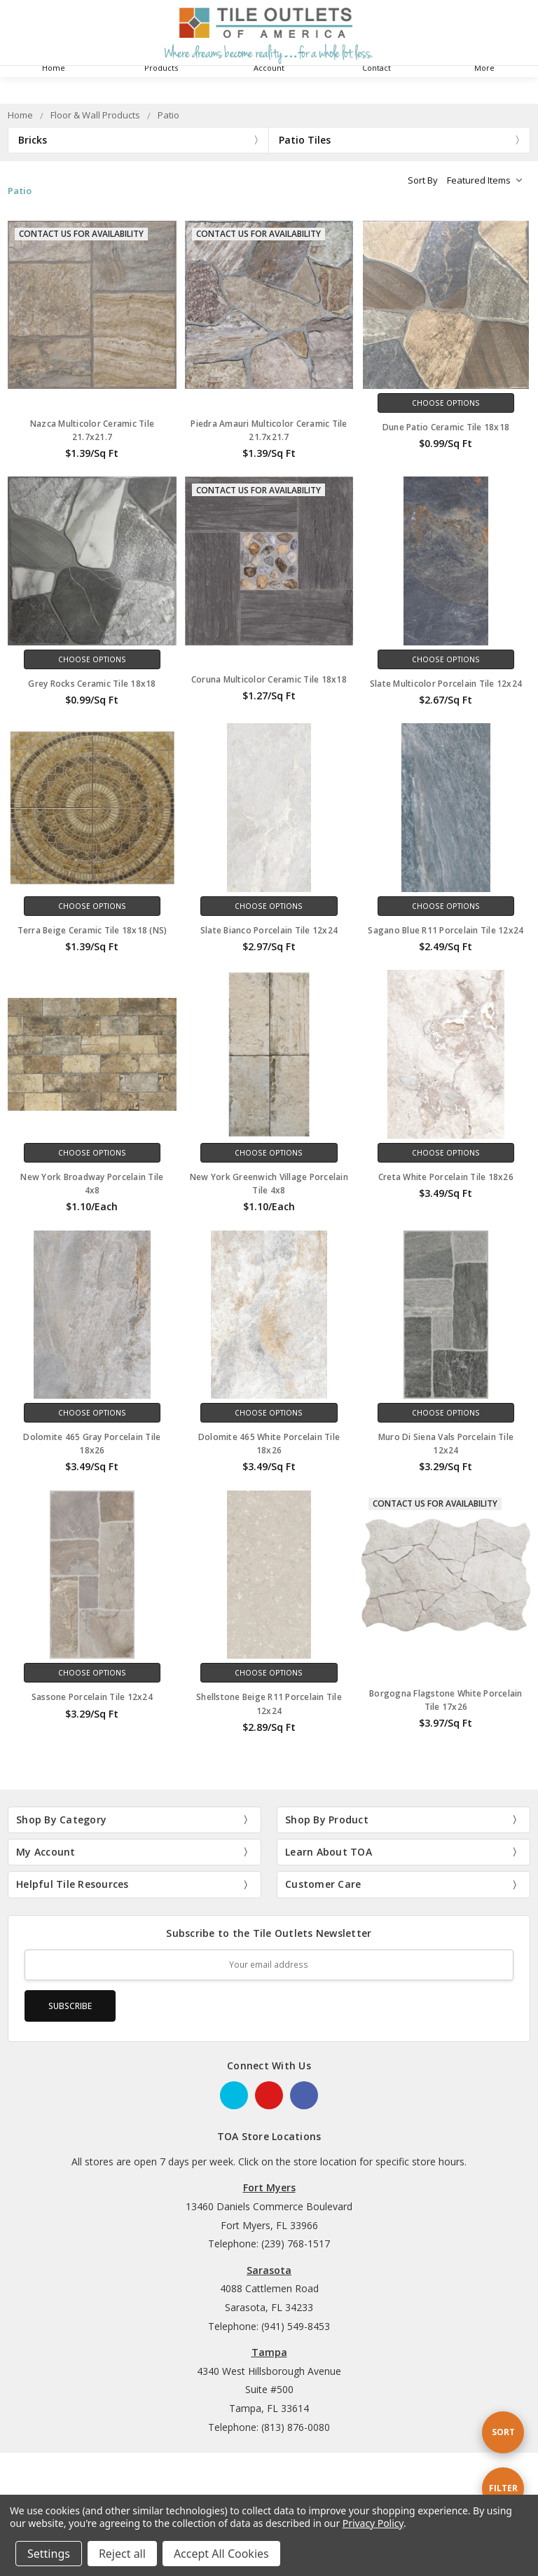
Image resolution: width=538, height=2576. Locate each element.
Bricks (32, 139)
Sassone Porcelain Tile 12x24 (92, 1697)
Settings (48, 2553)
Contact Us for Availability (81, 234)
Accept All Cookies (221, 2553)
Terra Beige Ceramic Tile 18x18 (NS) (92, 930)
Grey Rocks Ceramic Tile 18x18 (92, 684)
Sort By (423, 180)
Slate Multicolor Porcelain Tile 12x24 (446, 684)
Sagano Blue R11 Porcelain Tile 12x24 (445, 930)
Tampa (269, 2352)
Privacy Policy (373, 2523)
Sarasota (269, 2270)
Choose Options (446, 403)
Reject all (122, 2553)
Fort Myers (269, 2187)
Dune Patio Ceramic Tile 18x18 (445, 427)
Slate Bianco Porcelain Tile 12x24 (269, 930)
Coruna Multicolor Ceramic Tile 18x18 (269, 679)
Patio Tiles (305, 139)
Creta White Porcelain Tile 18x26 (445, 1177)
